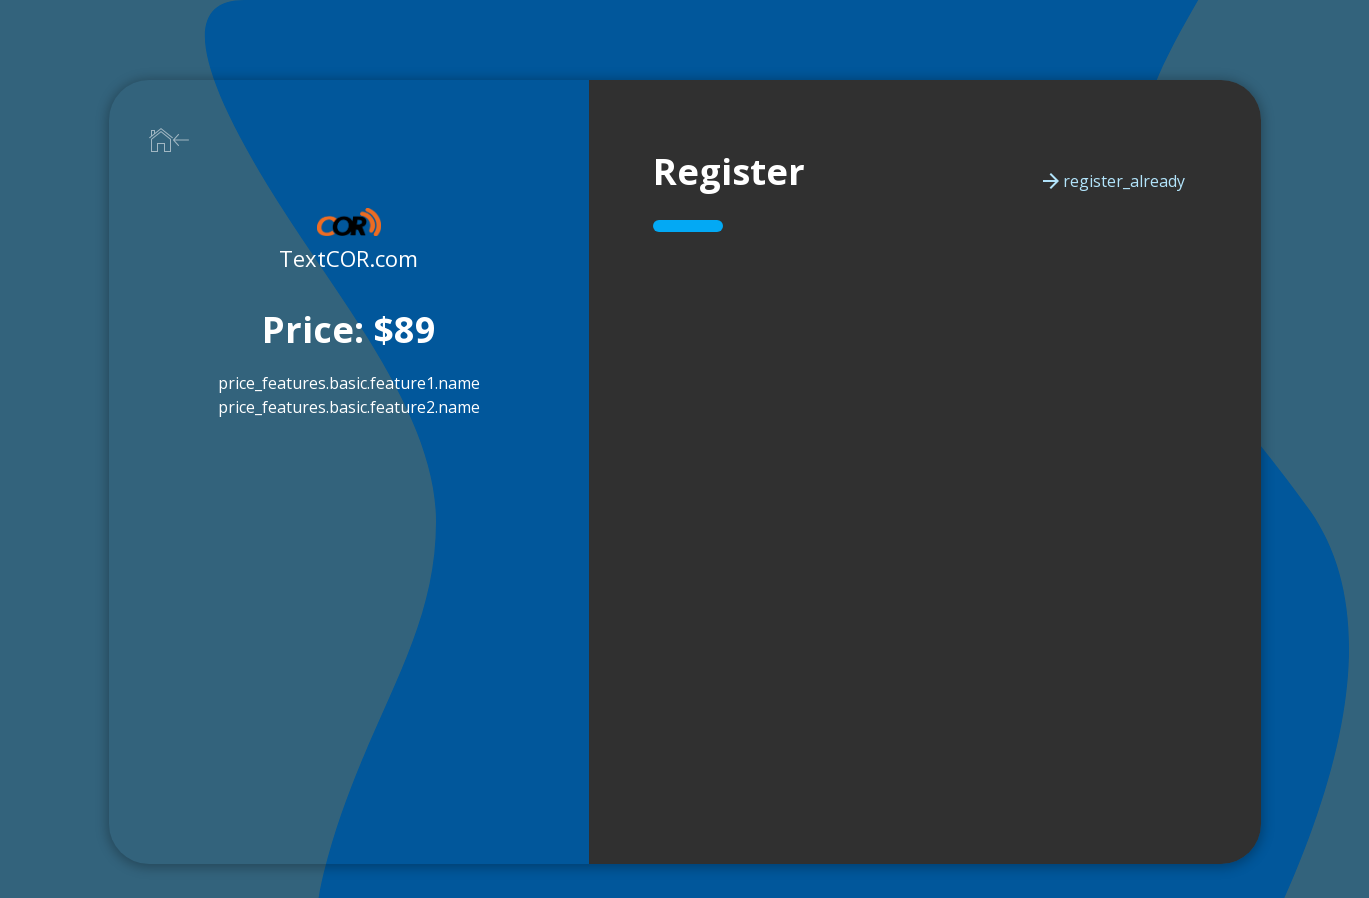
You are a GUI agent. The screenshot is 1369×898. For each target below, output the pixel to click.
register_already (1112, 181)
